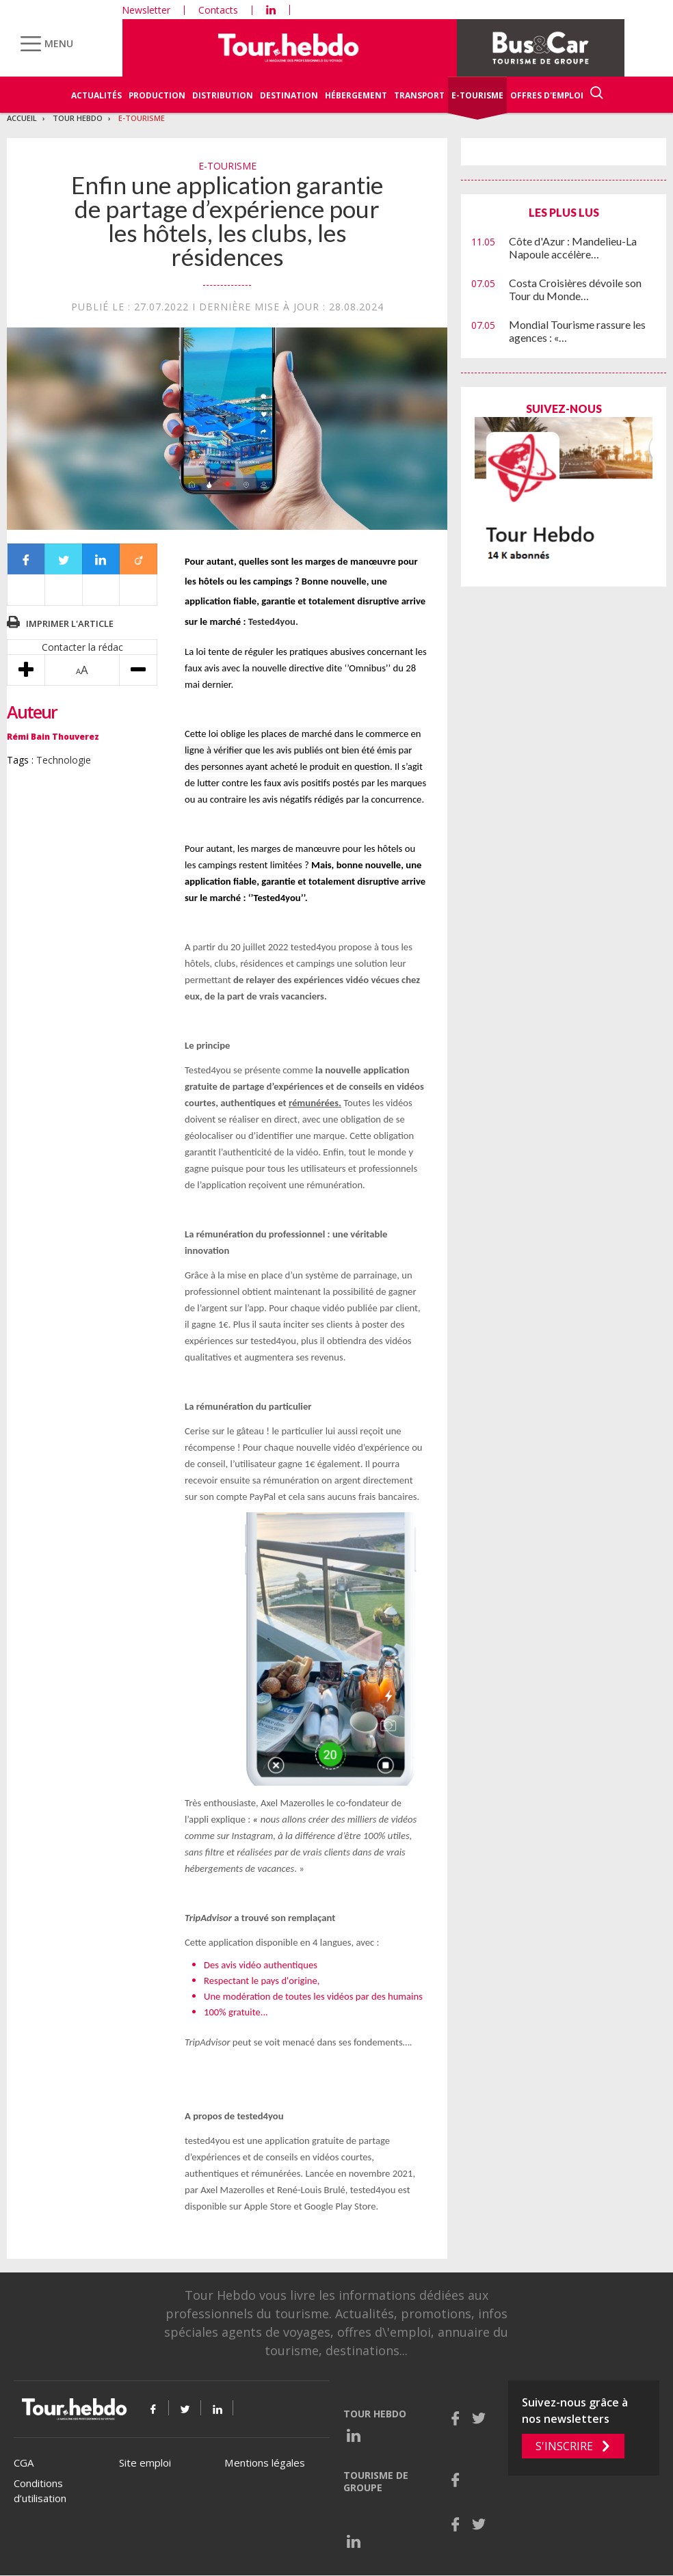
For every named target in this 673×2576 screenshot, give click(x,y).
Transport (419, 95)
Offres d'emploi (546, 95)
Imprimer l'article (70, 623)
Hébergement (356, 95)
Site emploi (145, 2462)
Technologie (63, 759)
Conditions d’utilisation (40, 2491)
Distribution (222, 95)
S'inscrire (564, 2446)
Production (157, 95)
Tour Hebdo (78, 118)
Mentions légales (264, 2462)
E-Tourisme (477, 95)
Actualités (96, 95)
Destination (289, 95)
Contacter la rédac (82, 647)
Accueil (22, 118)
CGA (24, 2462)
